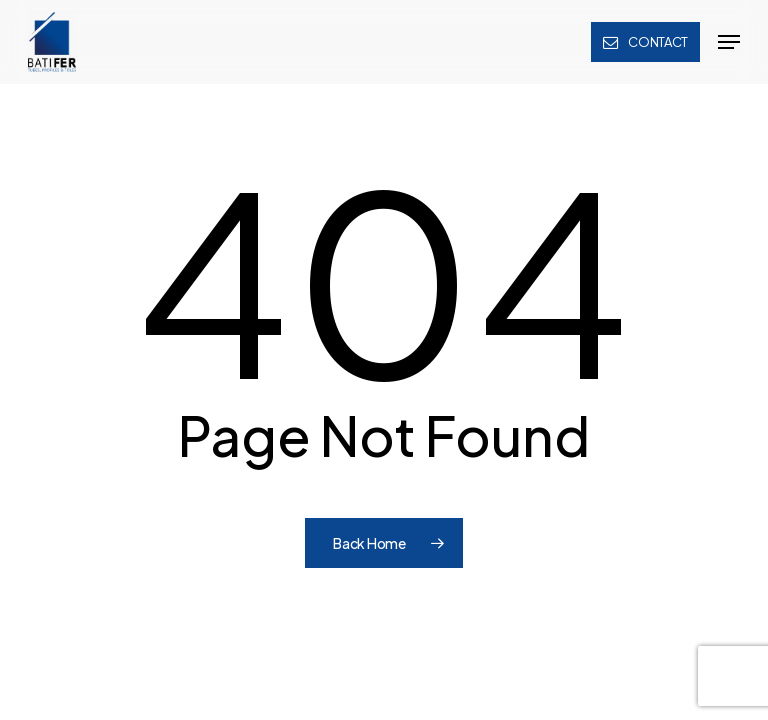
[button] (729, 42)
